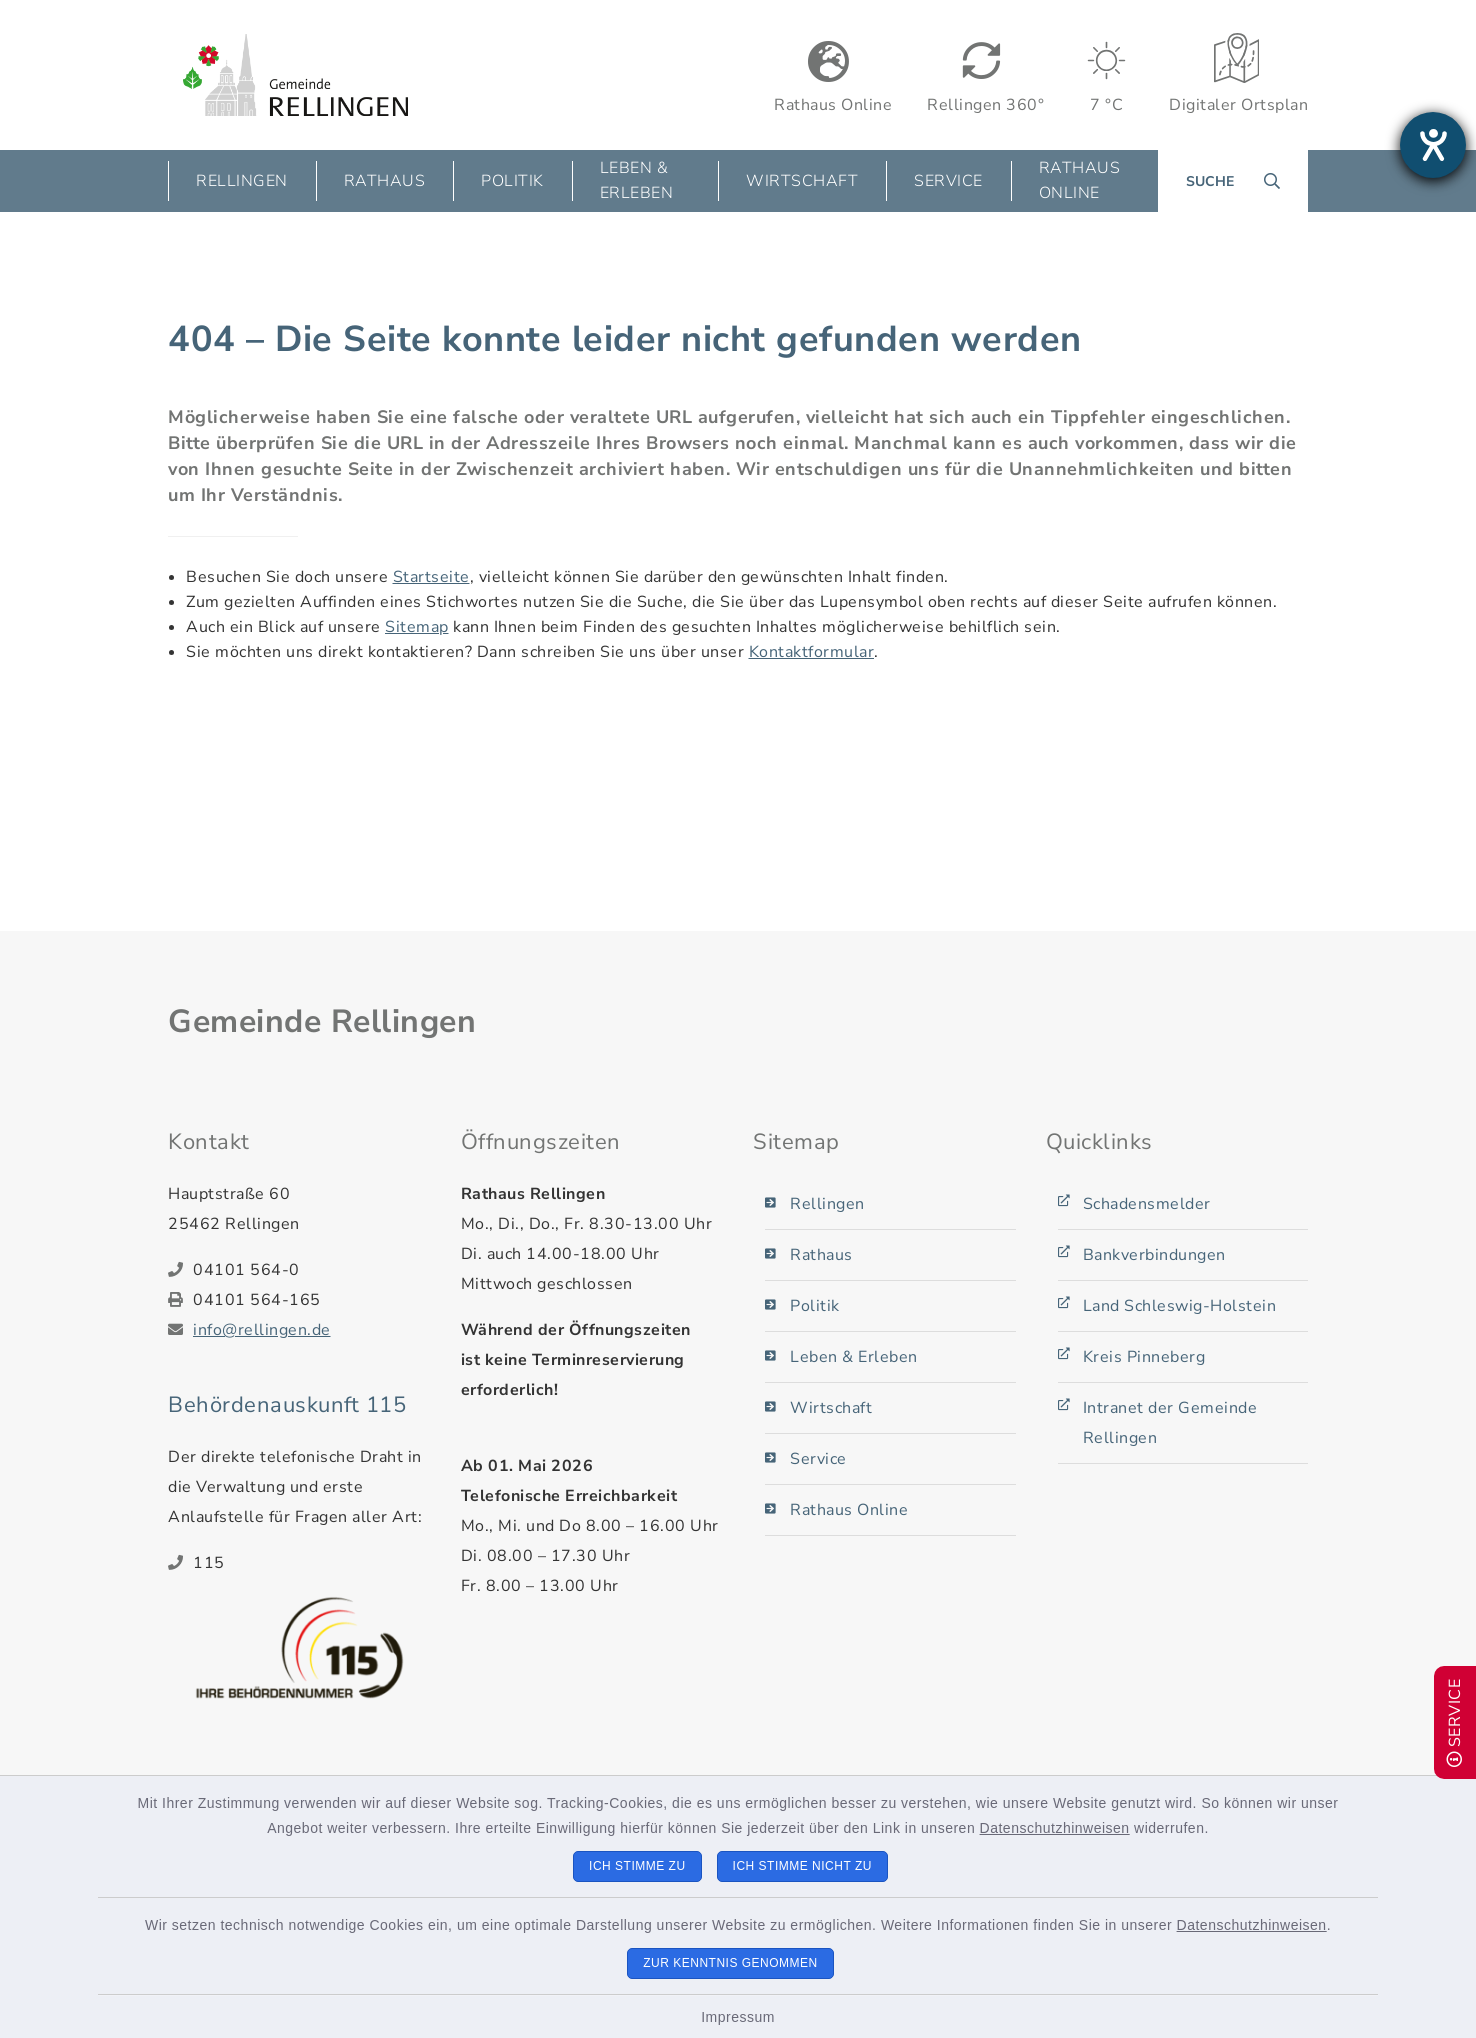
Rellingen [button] (242, 181)
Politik (815, 1306)
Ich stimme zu (637, 1866)
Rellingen (827, 1204)
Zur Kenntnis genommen (730, 1963)
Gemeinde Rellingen (322, 1021)
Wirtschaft (831, 1408)
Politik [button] (512, 181)
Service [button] (948, 181)
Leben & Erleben (854, 1357)
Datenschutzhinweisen (1055, 1828)
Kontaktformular (812, 652)
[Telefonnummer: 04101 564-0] (312, 1270)
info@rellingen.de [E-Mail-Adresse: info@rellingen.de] (262, 1330)
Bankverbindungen (1154, 1255)
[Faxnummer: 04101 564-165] (312, 1300)
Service (818, 1459)
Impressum (738, 2017)
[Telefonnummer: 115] (312, 1563)
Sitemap (417, 627)
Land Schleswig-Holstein (1180, 1306)
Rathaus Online (1080, 180)
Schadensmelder (1147, 1204)
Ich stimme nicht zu (802, 1866)
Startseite (431, 577)
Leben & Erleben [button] (637, 180)
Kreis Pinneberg (1144, 1357)
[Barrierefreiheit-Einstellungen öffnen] (1433, 145)
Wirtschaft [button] (802, 181)
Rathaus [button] (385, 181)
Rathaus (821, 1255)
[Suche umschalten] (1233, 181)
